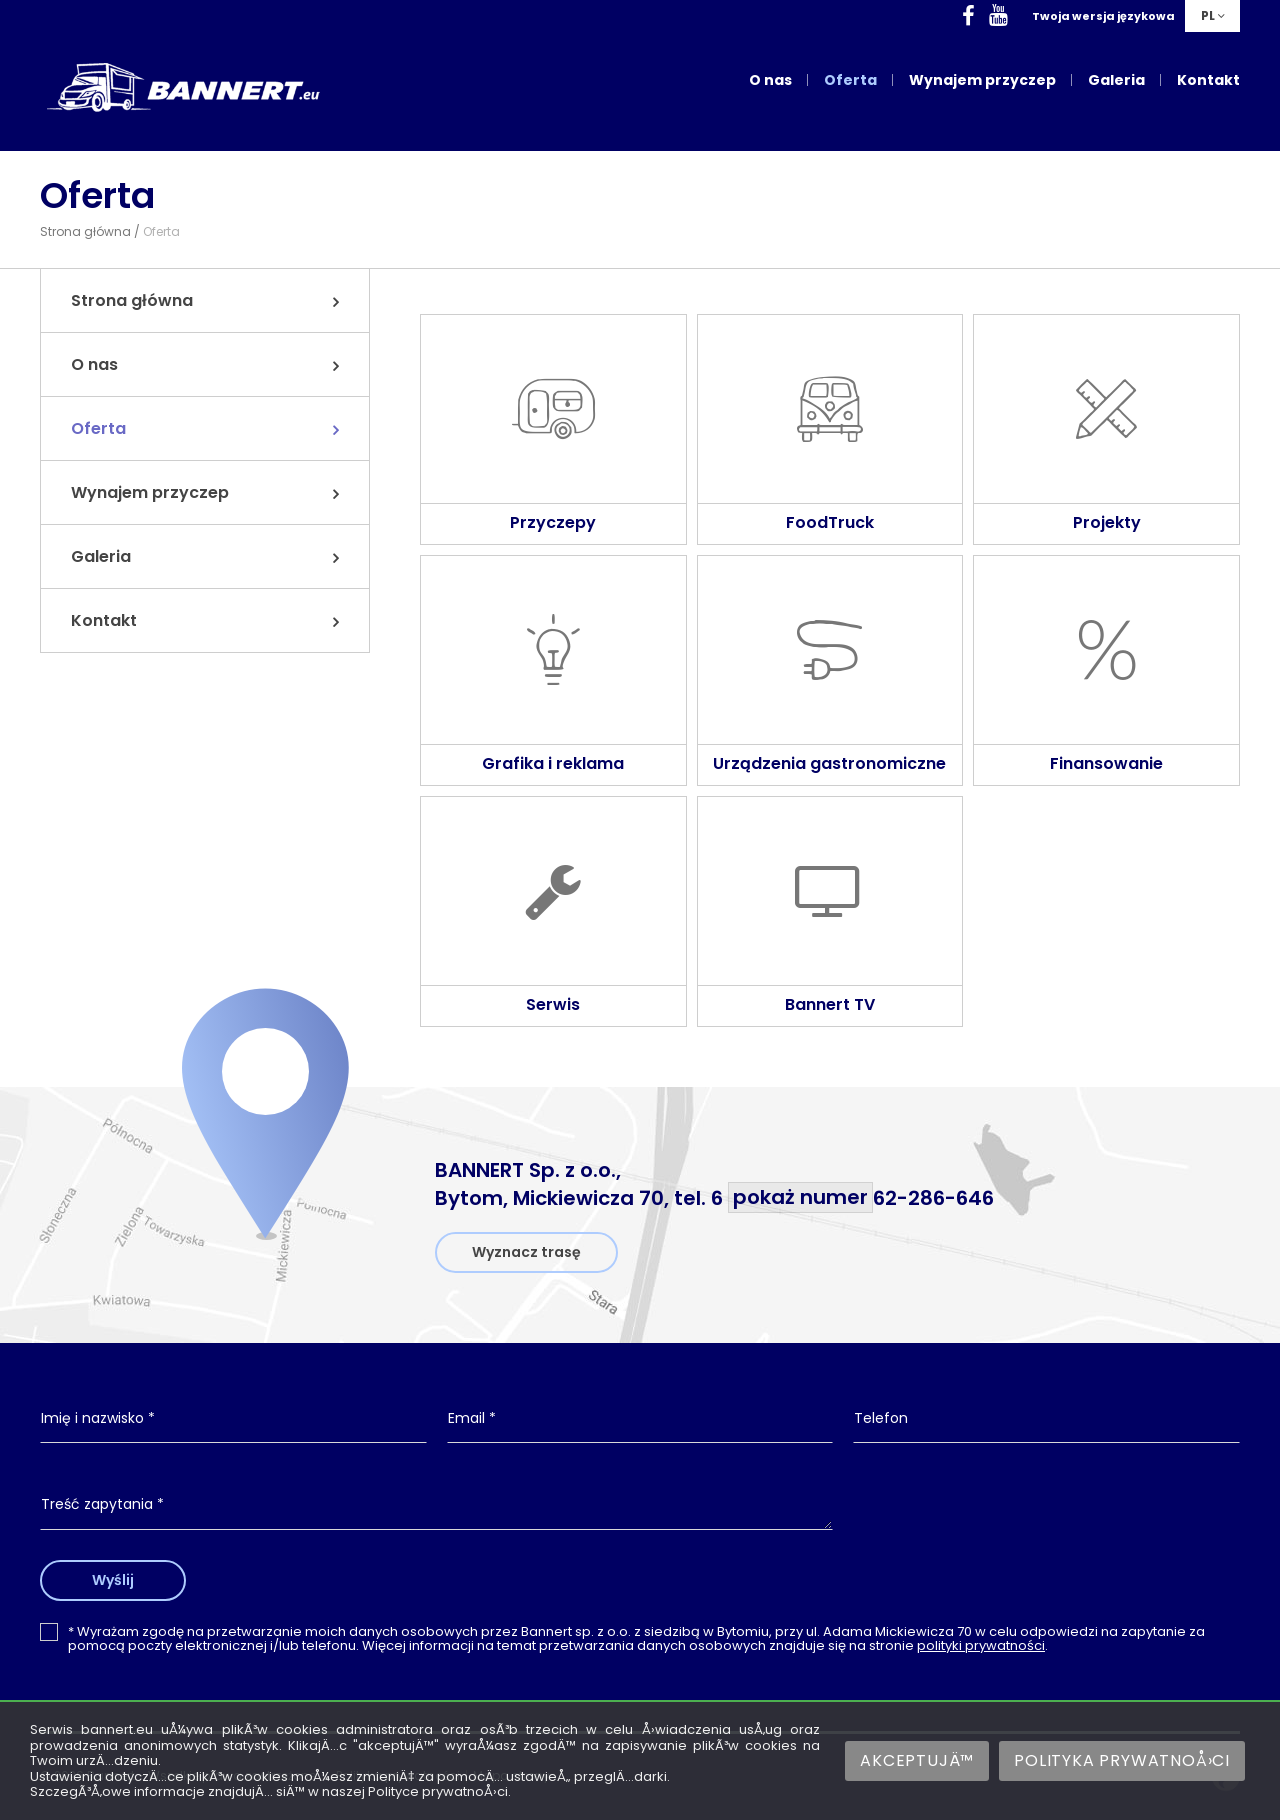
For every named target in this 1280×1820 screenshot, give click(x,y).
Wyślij (113, 1580)
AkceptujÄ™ (917, 1760)
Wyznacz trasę (526, 1252)
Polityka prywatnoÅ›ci (1122, 1760)
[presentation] (1047, 1521)
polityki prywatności (981, 1645)
